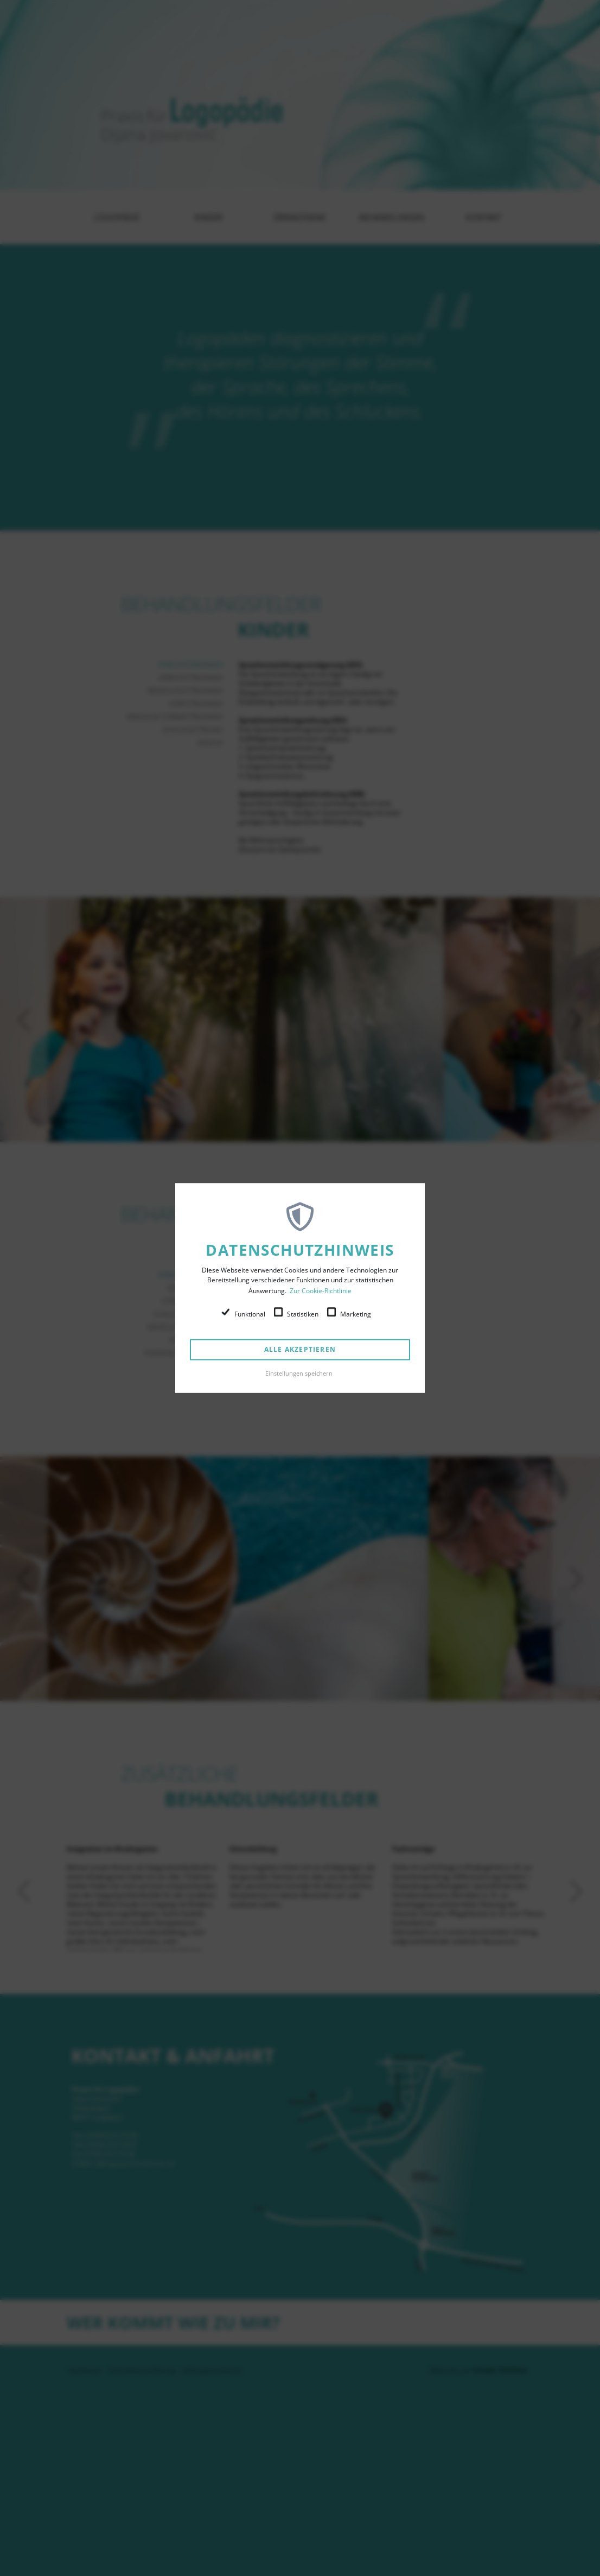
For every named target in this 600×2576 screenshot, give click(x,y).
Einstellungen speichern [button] (299, 1373)
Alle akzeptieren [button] (300, 1349)
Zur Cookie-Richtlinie (321, 1290)
